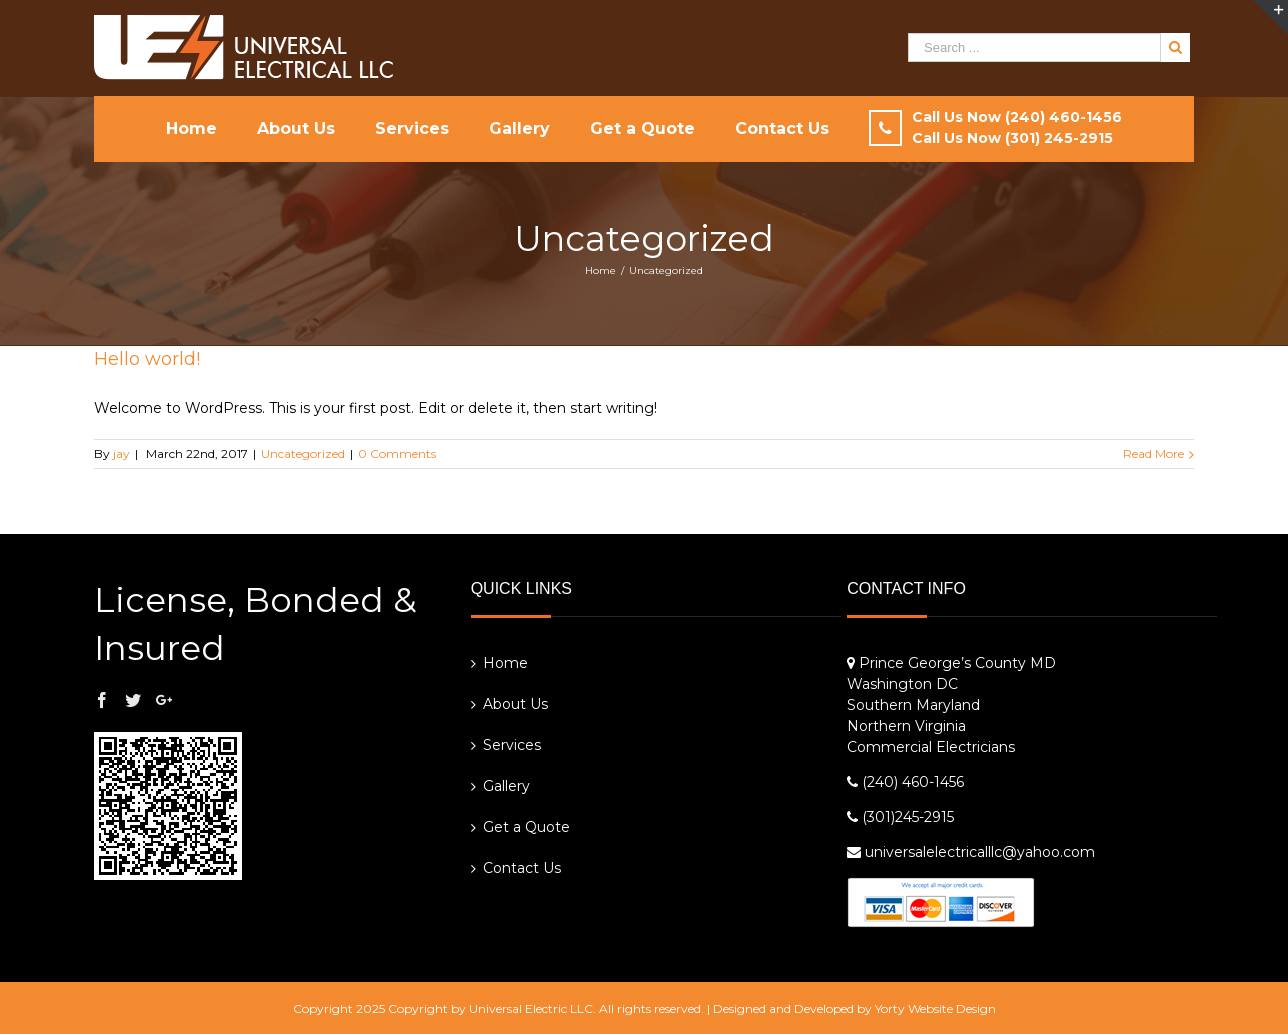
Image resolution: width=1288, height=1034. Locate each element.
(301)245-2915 (908, 817)
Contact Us (522, 868)
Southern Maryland (913, 705)
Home (505, 663)
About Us (515, 704)
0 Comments (397, 453)
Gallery (506, 786)
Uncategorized (303, 453)
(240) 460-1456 (913, 782)
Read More (1153, 453)
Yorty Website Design (935, 1008)
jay (121, 453)
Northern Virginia (906, 726)
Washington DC (902, 684)
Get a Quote (526, 827)
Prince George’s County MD (957, 663)
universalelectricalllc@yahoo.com (980, 852)
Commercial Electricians (931, 747)
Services (512, 745)
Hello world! (147, 359)
